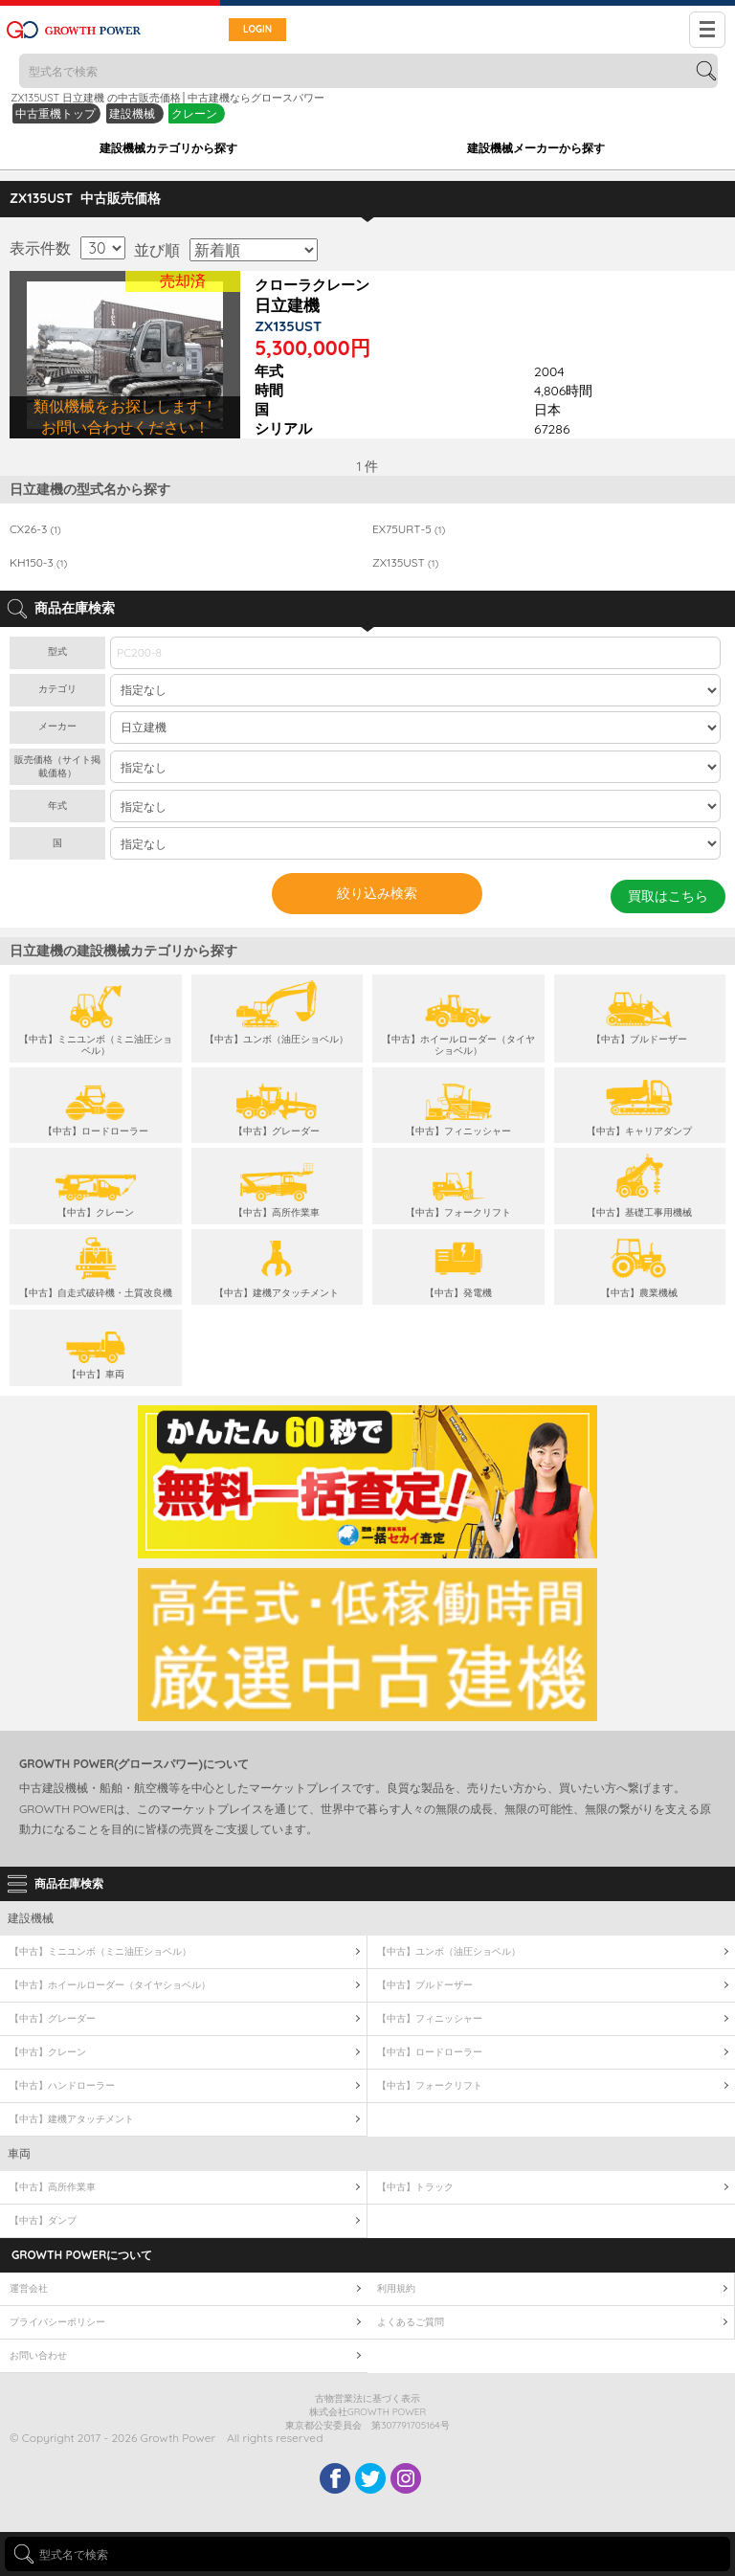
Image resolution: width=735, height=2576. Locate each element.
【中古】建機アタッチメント (72, 2119)
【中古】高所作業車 (53, 2187)
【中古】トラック (415, 2187)
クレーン (194, 113)
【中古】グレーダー (53, 2018)
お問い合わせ (38, 2355)
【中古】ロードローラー (429, 2052)
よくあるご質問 (410, 2322)
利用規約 (396, 2288)
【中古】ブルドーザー (425, 1985)
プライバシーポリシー (57, 2322)
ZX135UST (405, 563)
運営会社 (29, 2288)
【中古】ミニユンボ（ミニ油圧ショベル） (100, 1951)
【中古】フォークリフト (429, 2085)
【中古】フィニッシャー (429, 2018)
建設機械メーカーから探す (536, 148)
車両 (19, 2153)
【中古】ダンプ (43, 2220)
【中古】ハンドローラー (62, 2085)
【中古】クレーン (48, 2052)
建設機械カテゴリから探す (168, 148)
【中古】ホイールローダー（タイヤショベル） (110, 1985)
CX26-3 (35, 529)
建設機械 (133, 113)
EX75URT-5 (408, 529)
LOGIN (257, 29)
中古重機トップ (55, 113)
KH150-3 (38, 563)
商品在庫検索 (68, 1883)
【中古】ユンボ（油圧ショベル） (449, 1951)
